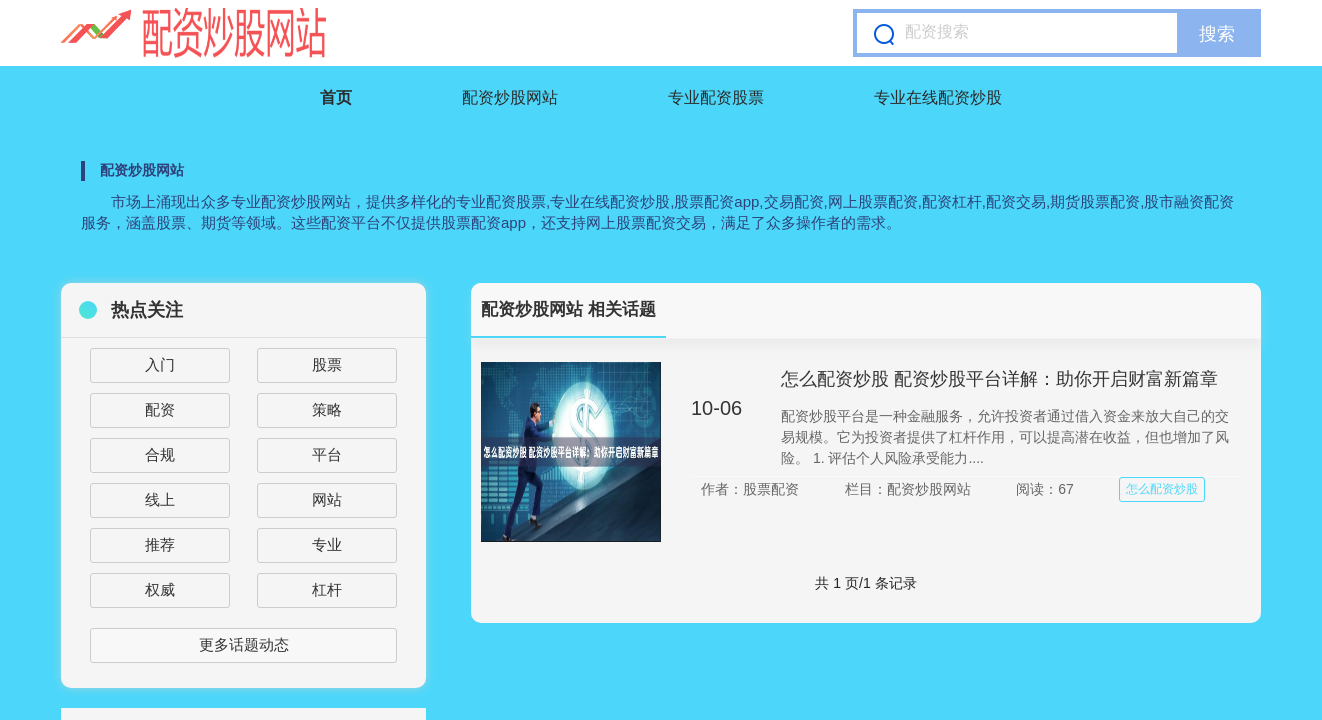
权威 (160, 589)
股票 (327, 364)
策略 (327, 409)
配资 (160, 409)
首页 (336, 97)
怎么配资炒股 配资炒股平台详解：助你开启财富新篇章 (999, 379)
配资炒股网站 (510, 97)
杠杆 (327, 589)
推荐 (160, 544)
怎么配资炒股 (1162, 489)
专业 (327, 544)
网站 (327, 499)
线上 (160, 499)
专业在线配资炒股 (938, 97)
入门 (160, 364)
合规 (160, 454)
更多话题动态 (244, 644)
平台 (327, 454)
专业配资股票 (716, 97)
